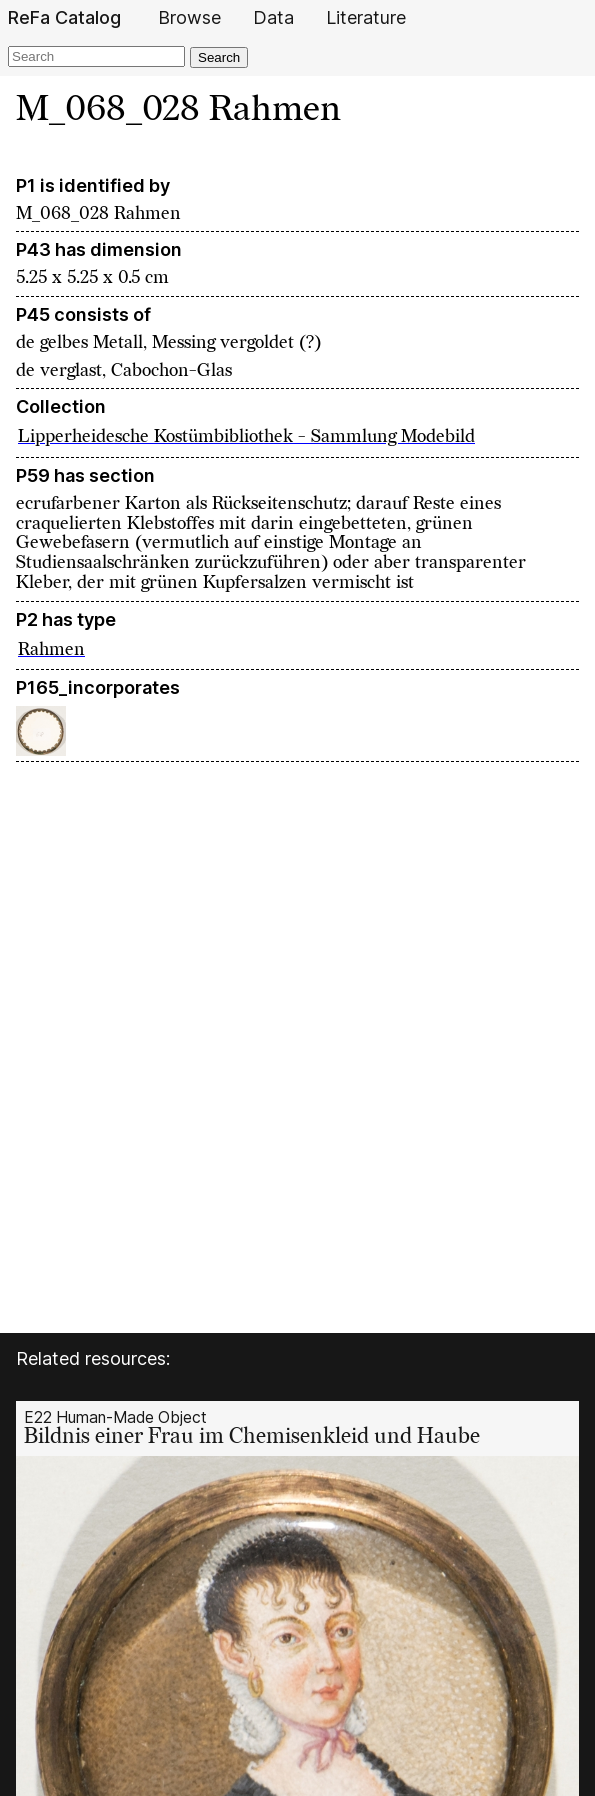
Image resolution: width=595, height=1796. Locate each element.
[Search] (96, 56)
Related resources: (93, 1358)
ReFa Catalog (64, 18)
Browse (189, 18)
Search (219, 57)
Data (273, 18)
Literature (366, 18)
